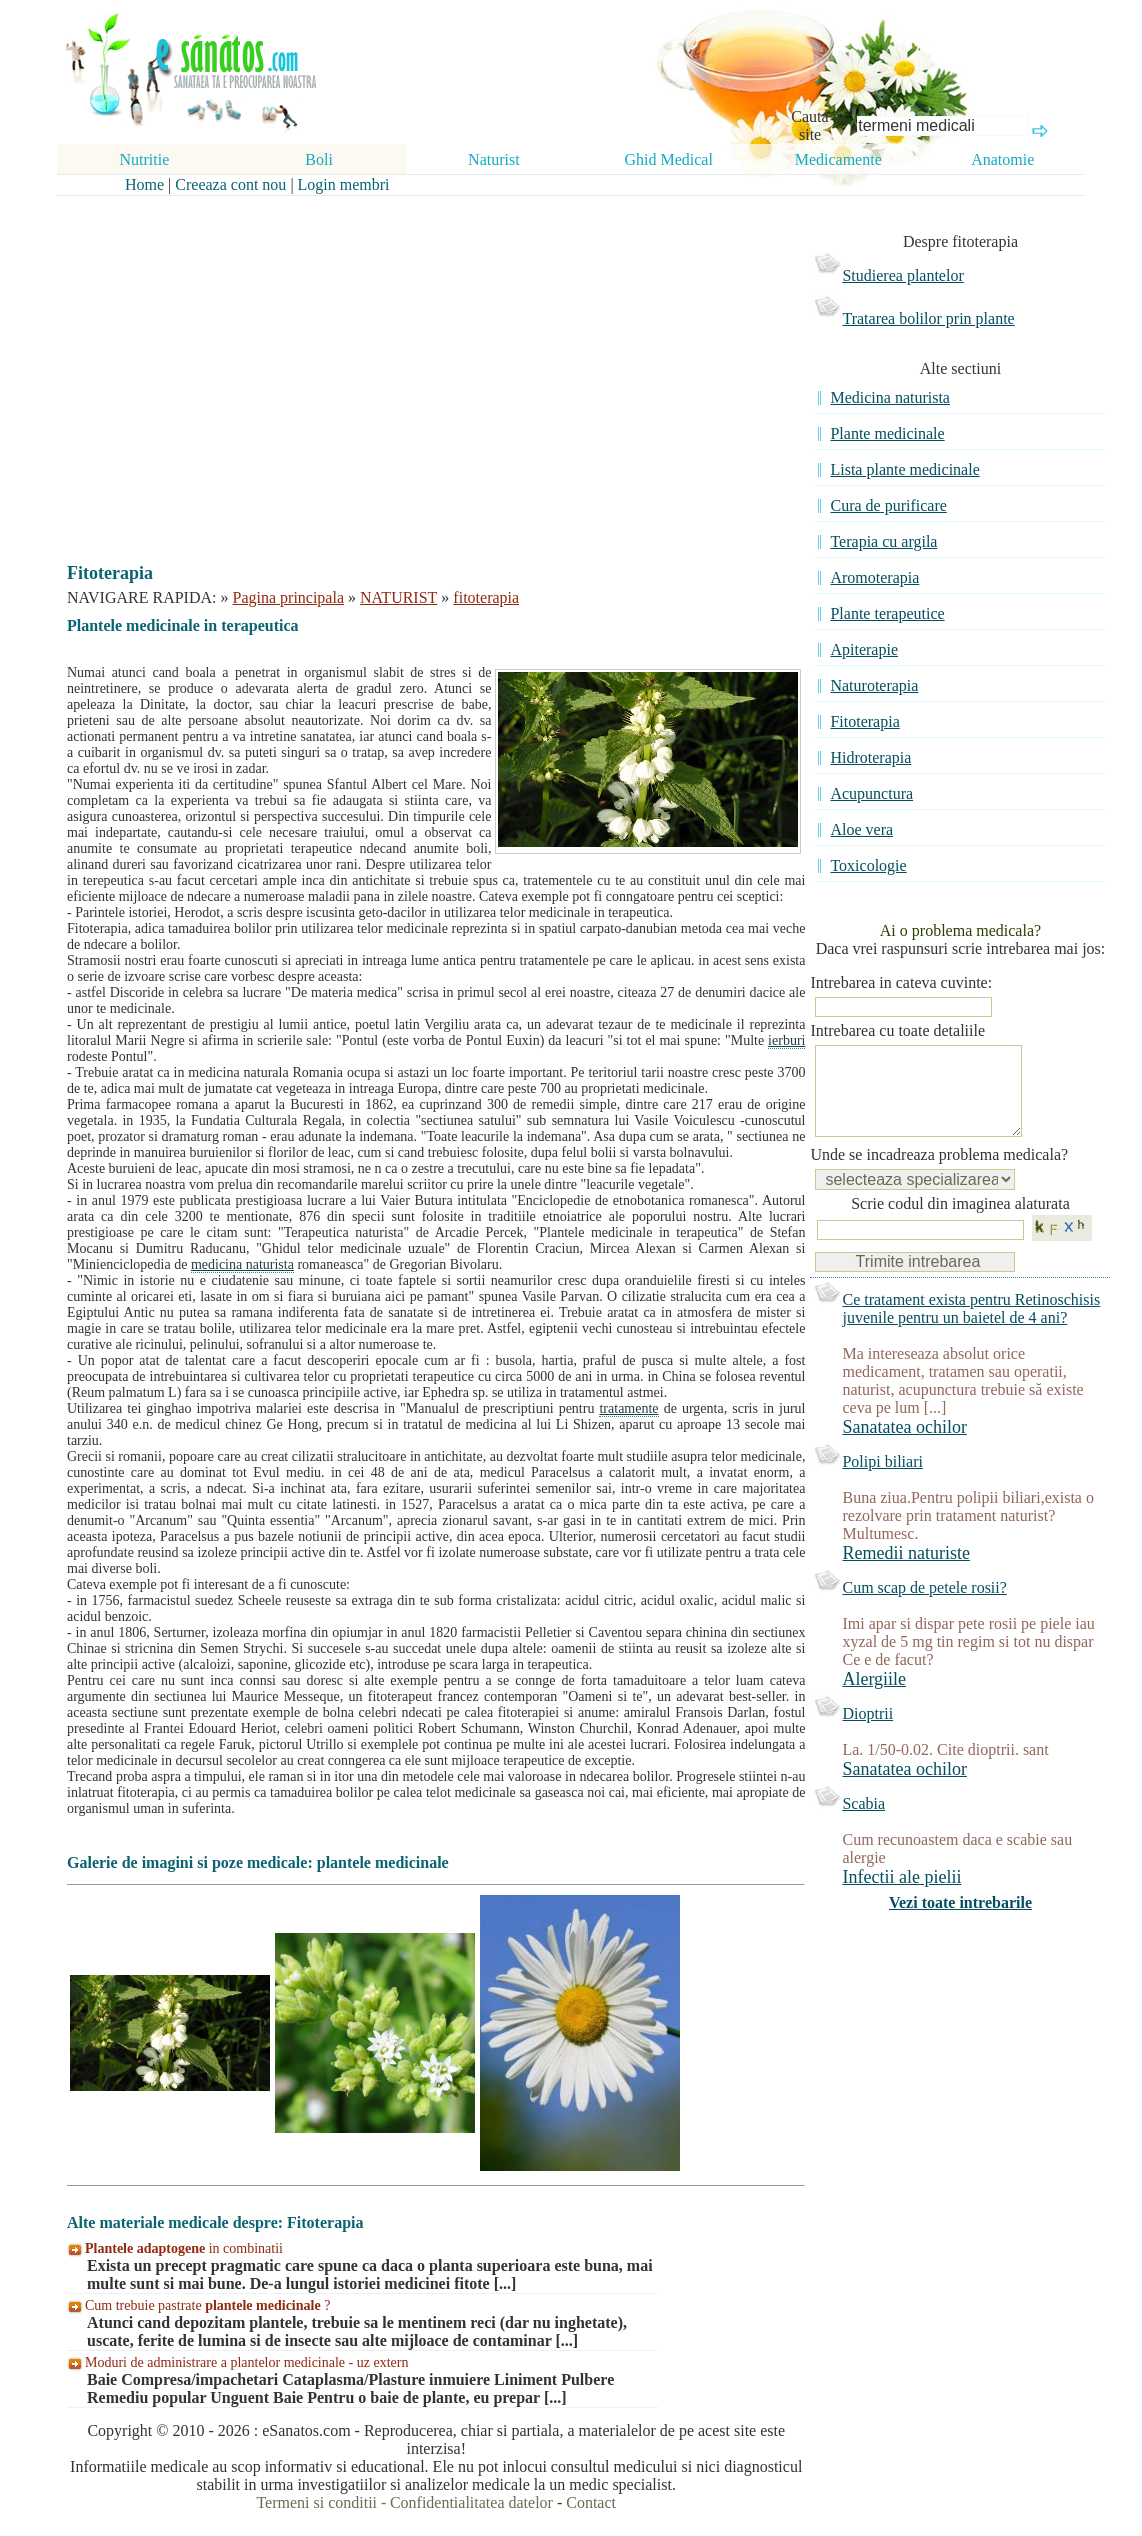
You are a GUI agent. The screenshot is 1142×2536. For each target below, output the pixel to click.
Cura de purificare (888, 505)
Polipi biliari (882, 1481)
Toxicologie (868, 865)
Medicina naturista (890, 397)
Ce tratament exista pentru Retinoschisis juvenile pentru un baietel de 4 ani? (971, 1328)
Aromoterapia (874, 577)
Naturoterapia (874, 685)
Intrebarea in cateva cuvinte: (901, 982)
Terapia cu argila (883, 541)
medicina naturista (242, 1264)
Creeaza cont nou (230, 184)
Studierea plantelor (902, 275)
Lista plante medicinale (904, 469)
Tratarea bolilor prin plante (928, 318)
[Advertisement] (422, 362)
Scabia (863, 1823)
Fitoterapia (864, 721)
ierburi (786, 1040)
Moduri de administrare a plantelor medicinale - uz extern (246, 2362)
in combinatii (184, 2248)
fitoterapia (486, 597)
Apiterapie (864, 649)
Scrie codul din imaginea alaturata (960, 1223)
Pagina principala (289, 597)
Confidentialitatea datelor (471, 2502)
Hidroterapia (870, 757)
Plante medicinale (887, 433)
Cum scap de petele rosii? (924, 1607)
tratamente (628, 1408)
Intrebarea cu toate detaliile (897, 1030)
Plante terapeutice (887, 613)
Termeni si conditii (316, 2502)
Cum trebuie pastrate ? (207, 2305)
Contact (591, 2502)
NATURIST (398, 597)
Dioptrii (867, 1733)
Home (144, 184)
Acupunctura (871, 793)
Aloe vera (861, 829)
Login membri (344, 184)
